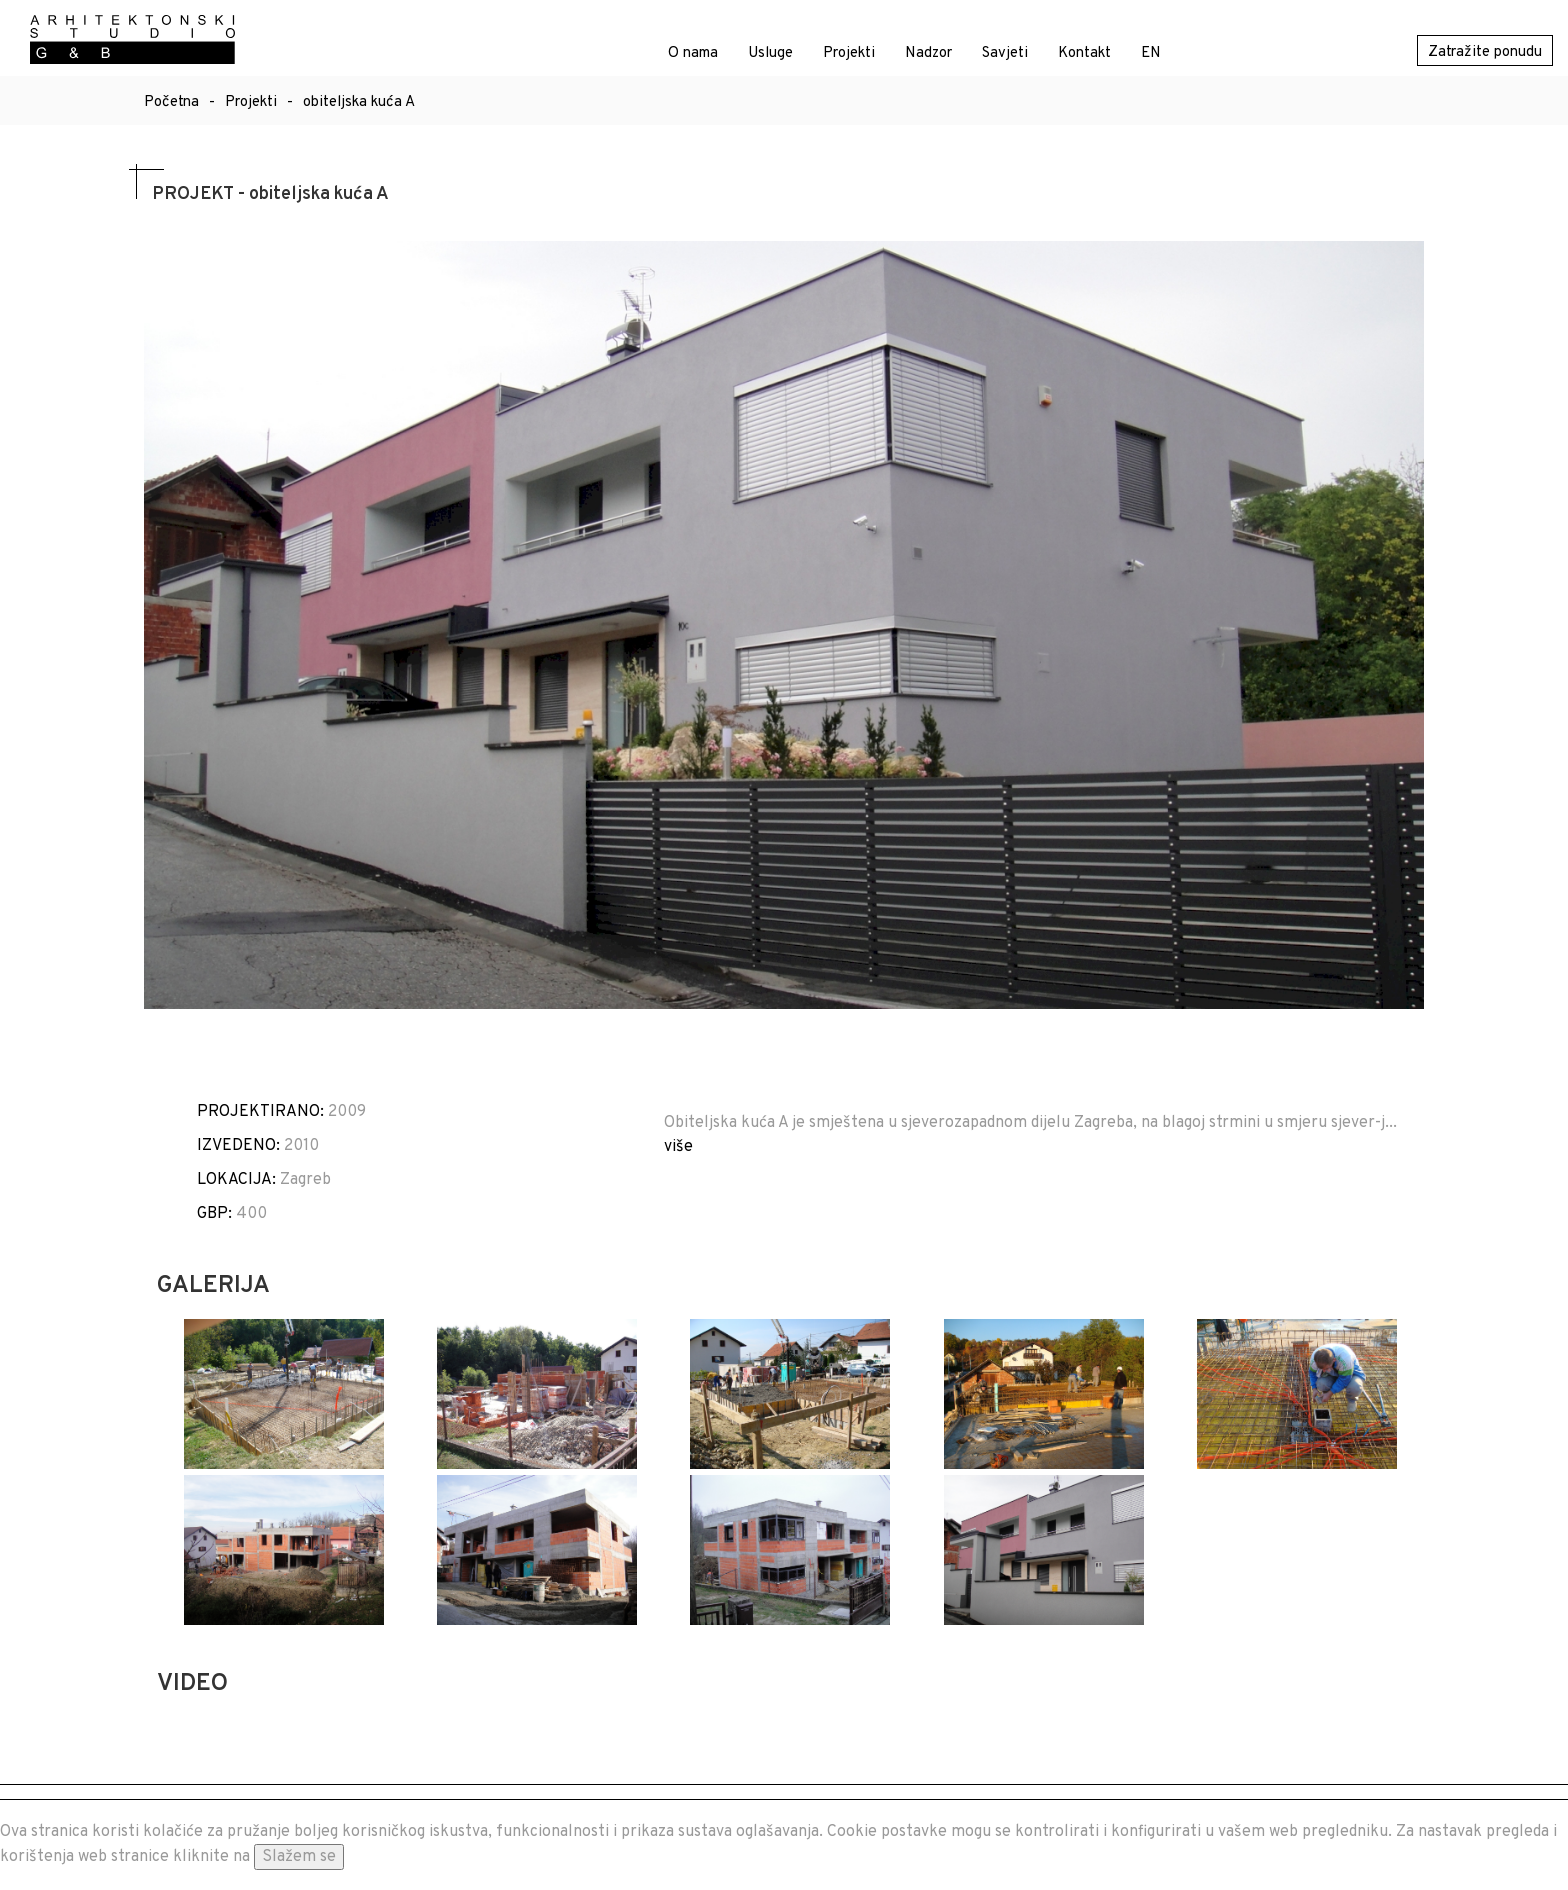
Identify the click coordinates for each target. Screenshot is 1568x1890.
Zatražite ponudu (1485, 52)
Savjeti (1005, 53)
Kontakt (1084, 53)
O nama (693, 53)
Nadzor (928, 53)
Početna (171, 102)
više (678, 1147)
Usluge (770, 53)
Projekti (849, 53)
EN (1151, 53)
